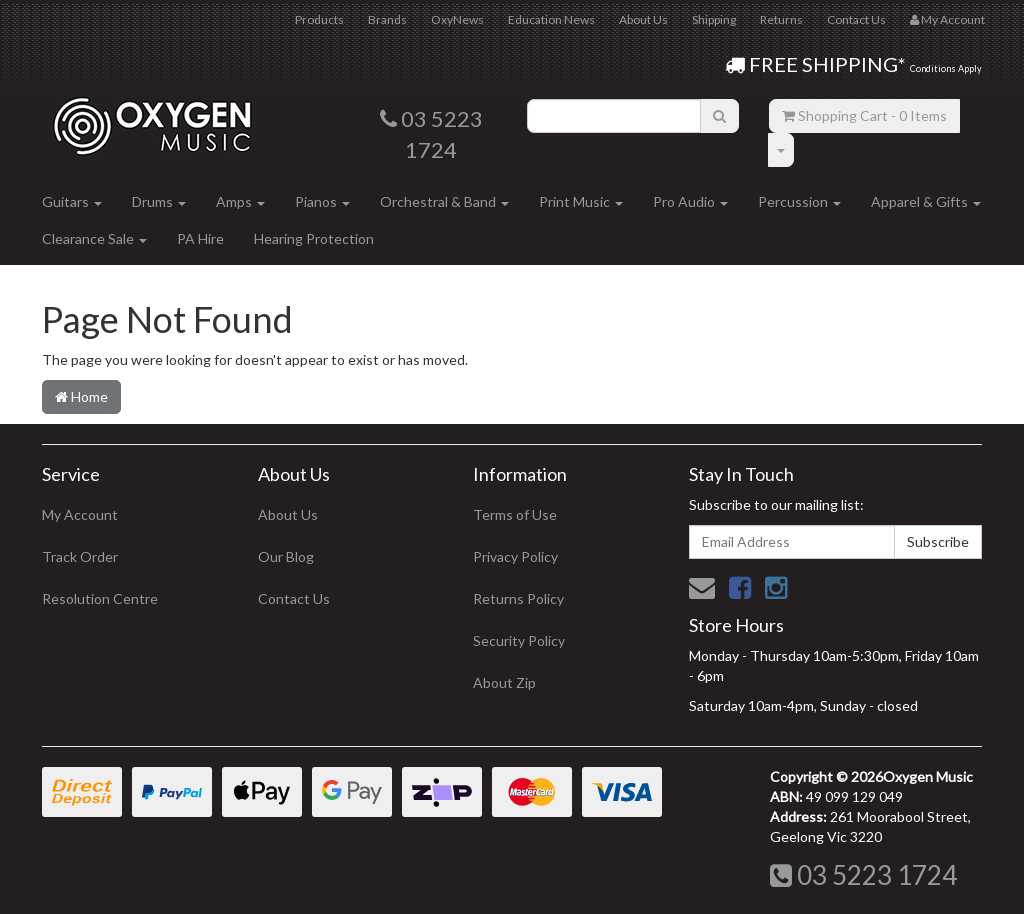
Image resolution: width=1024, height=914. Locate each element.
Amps (240, 201)
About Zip (504, 682)
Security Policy (519, 640)
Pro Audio (690, 201)
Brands (387, 19)
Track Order (80, 556)
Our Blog (286, 556)
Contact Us (856, 19)
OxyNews (457, 19)
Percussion (799, 201)
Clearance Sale (94, 238)
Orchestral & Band (444, 201)
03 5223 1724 (863, 875)
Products (319, 19)
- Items (864, 115)
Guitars (72, 201)
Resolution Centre (100, 598)
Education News (551, 19)
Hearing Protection (314, 238)
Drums (159, 201)
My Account (80, 514)
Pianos (322, 201)
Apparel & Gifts (926, 201)
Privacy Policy (515, 556)
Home (81, 396)
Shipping (714, 19)
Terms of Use (515, 514)
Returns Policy (518, 598)
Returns (781, 19)
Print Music (581, 201)
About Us (643, 19)
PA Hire (200, 238)
